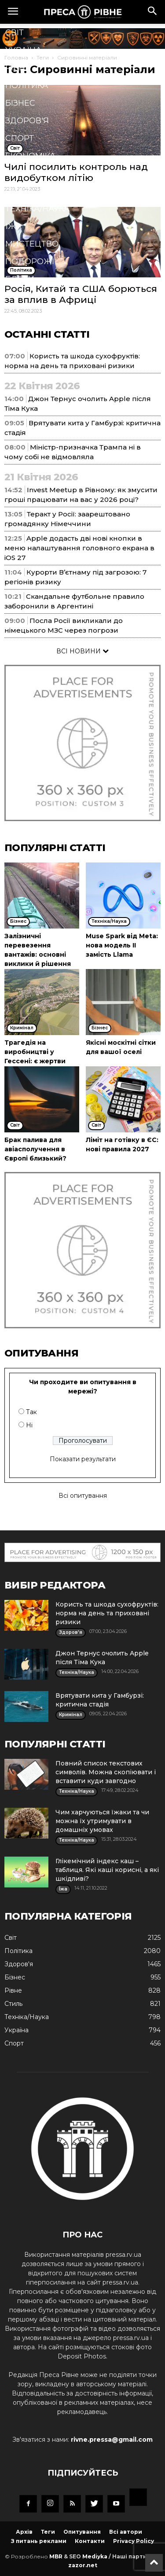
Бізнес (20, 103)
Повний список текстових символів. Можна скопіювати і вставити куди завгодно (105, 1772)
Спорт (19, 138)
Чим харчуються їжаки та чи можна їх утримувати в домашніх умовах (102, 1821)
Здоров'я (27, 120)
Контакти (90, 2541)
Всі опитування (83, 1496)
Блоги (19, 279)
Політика (26, 85)
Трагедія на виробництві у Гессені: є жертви (35, 1052)
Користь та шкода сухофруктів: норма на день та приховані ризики (106, 1613)
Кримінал (27, 173)
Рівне (17, 68)
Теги (48, 2531)
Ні (29, 1425)
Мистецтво (32, 244)
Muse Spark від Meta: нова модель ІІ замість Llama (122, 945)
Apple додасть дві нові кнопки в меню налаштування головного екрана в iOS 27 (79, 548)
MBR (55, 2556)
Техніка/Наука (37, 209)
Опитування (82, 2531)
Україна (23, 50)
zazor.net (82, 2565)
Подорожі (29, 261)
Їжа (13, 226)
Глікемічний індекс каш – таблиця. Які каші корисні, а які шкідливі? (107, 1870)
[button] (152, 12)
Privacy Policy (133, 2541)
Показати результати (83, 1459)
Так (31, 1412)
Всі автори (125, 2531)
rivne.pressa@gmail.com (112, 2439)
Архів (24, 2531)
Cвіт (14, 32)
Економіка (30, 156)
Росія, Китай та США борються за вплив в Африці (80, 294)
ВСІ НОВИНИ (82, 651)
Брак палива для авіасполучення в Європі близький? (35, 1149)
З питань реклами (38, 2541)
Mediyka (94, 2556)
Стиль (19, 191)
